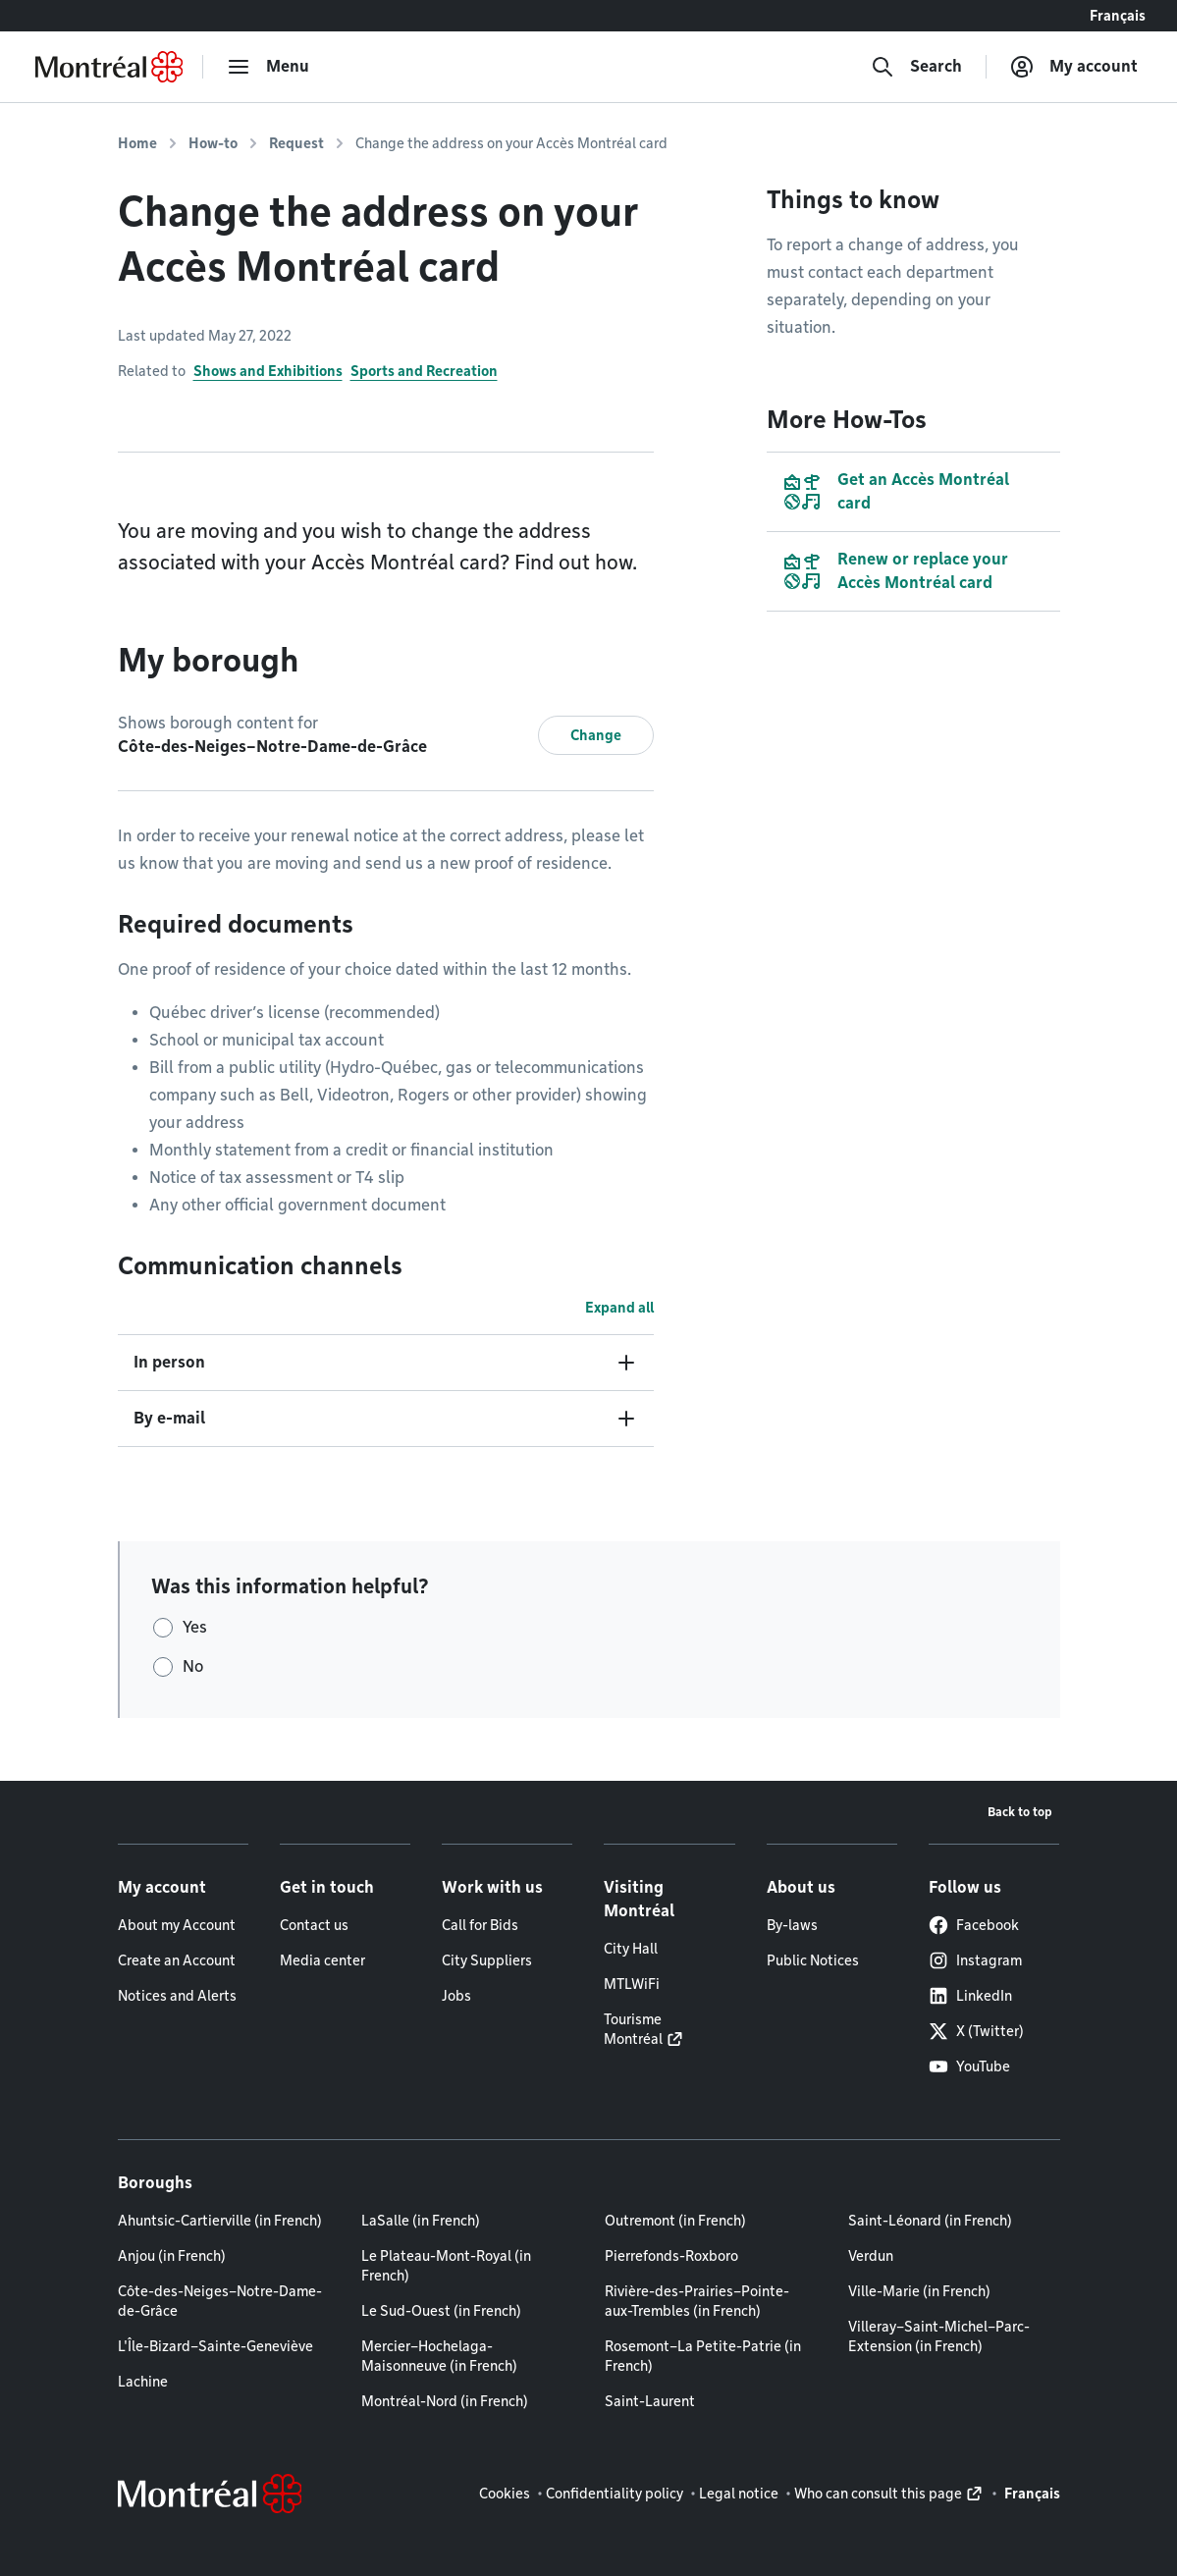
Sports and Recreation (424, 371)
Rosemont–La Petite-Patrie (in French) (703, 2356)
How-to (213, 143)
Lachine (143, 2381)
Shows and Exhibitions (268, 371)
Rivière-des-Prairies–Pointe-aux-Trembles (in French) (697, 2301)
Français (1118, 16)
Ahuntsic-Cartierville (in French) (220, 2220)
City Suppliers (487, 1960)
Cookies (504, 2493)
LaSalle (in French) (420, 2220)
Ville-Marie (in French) (919, 2291)
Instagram (975, 1960)
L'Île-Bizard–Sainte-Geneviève (215, 2346)
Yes (195, 1627)
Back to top (1020, 1811)
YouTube (969, 2066)
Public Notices (813, 1960)
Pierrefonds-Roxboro (671, 2256)
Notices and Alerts (177, 1996)
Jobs (456, 1996)
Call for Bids (480, 1925)
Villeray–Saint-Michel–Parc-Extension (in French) (939, 2336)
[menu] (268, 66)
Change (595, 735)
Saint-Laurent (650, 2401)
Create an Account (177, 1960)
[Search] (916, 66)
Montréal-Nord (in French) (444, 2401)
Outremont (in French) (675, 2220)
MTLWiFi (632, 1984)
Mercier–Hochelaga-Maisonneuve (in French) (439, 2356)
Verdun (870, 2256)
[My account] (1074, 66)
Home (137, 143)
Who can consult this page (878, 2493)
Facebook (974, 1925)
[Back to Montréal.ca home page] (109, 66)
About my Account (177, 1925)
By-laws (792, 1925)
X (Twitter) (976, 2031)
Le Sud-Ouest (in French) (441, 2311)
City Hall (631, 1949)
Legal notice (738, 2493)
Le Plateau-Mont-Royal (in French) (446, 2265)
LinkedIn (970, 1996)
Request (296, 143)
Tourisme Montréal (633, 2029)
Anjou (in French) (172, 2256)
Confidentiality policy (614, 2493)
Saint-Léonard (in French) (930, 2220)
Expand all (619, 1307)
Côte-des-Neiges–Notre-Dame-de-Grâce (220, 2301)
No (193, 1666)
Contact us (314, 1925)
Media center (322, 1960)
